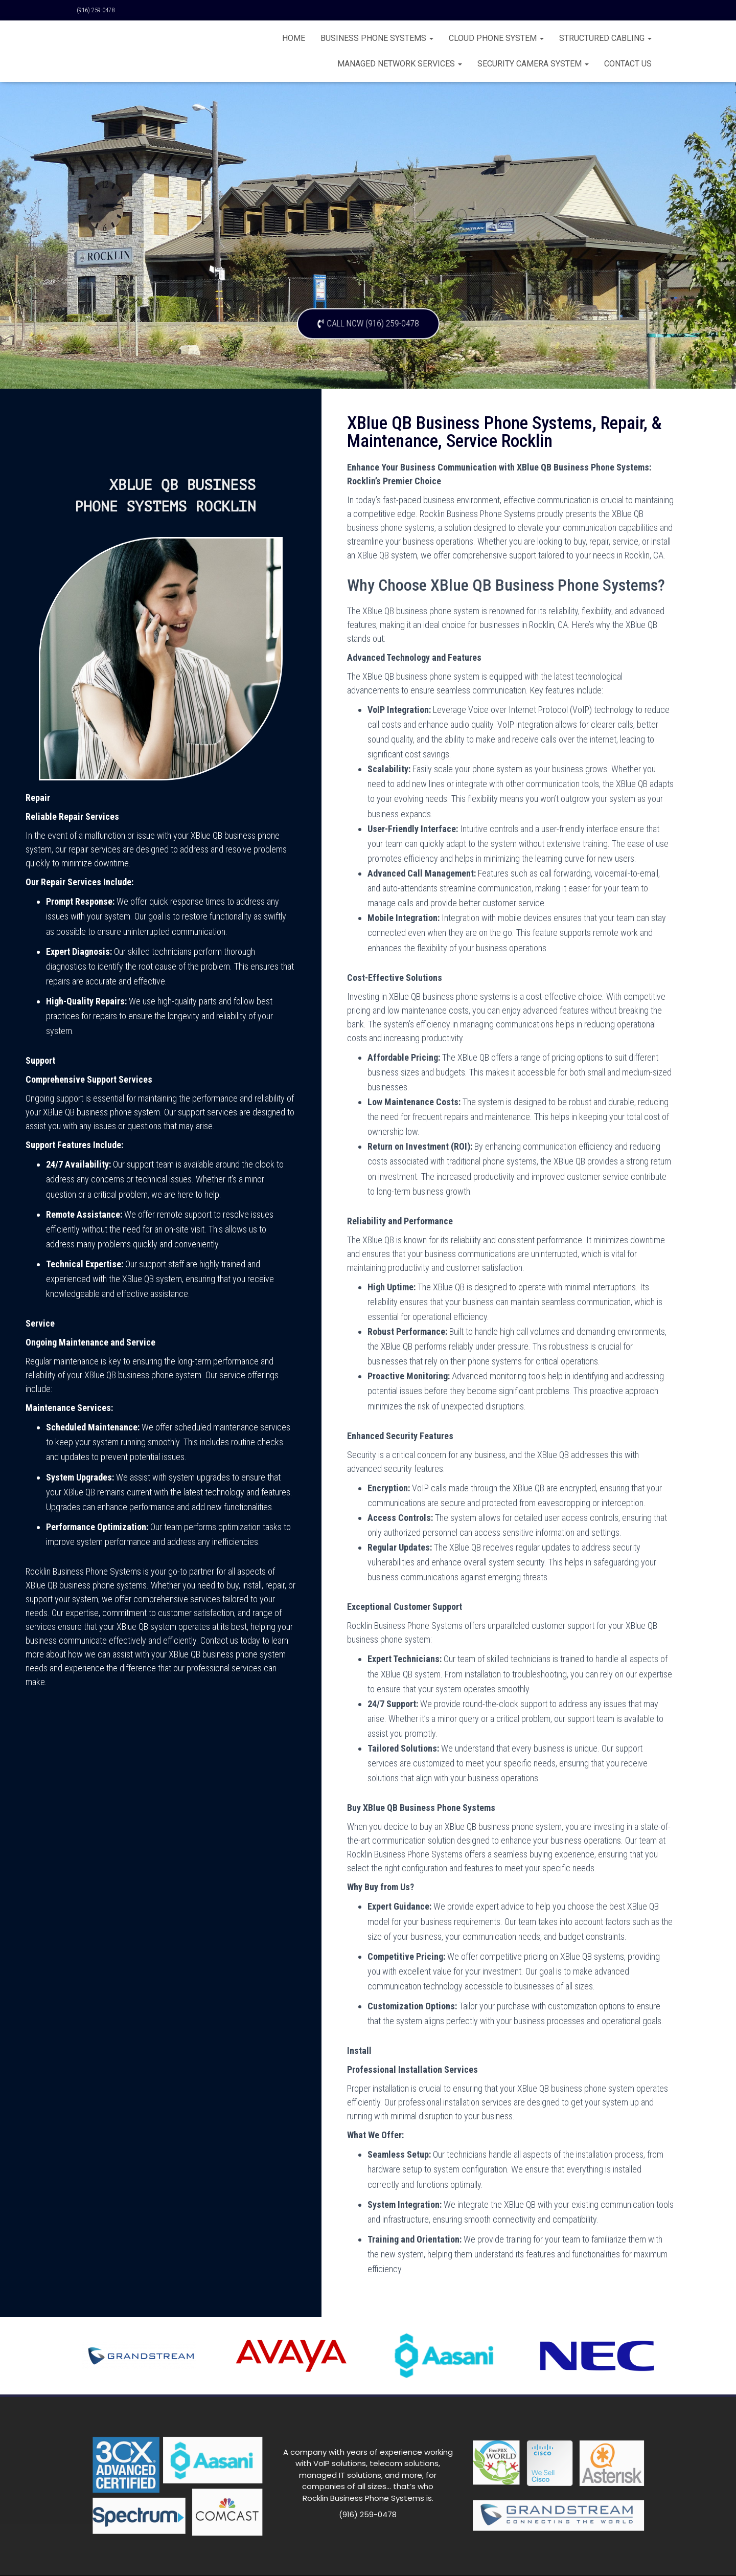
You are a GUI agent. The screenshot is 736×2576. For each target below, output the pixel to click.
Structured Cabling (605, 38)
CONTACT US (628, 64)
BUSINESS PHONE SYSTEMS (376, 38)
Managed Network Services (399, 64)
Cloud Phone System (496, 38)
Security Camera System (533, 64)
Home (293, 38)
